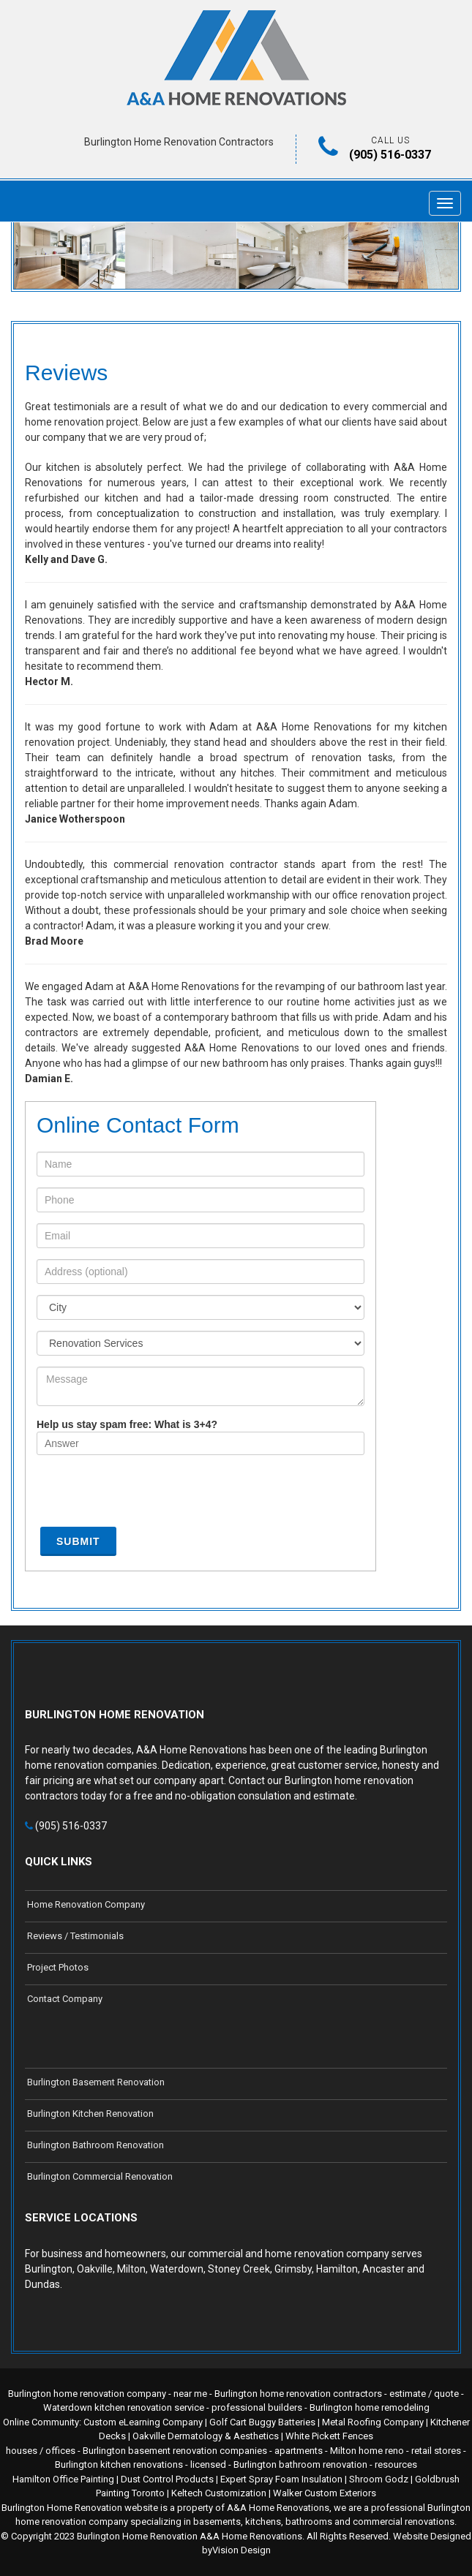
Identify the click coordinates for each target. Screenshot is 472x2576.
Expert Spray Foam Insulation (281, 2479)
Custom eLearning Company (143, 2422)
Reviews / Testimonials (75, 1935)
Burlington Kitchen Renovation (90, 2113)
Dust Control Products (167, 2479)
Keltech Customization (218, 2493)
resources (396, 2464)
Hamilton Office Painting (63, 2479)
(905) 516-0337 (390, 155)
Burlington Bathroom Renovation (95, 2144)
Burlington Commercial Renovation (100, 2176)
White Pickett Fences (329, 2435)
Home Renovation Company (86, 1904)
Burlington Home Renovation (137, 2536)
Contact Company (64, 1998)
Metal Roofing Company (373, 2422)
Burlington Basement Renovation (96, 2082)
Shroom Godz (378, 2479)
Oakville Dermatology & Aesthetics (205, 2435)
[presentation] (148, 1494)
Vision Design (241, 2550)
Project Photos (58, 1967)
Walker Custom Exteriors (324, 2493)
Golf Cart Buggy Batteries (262, 2422)
